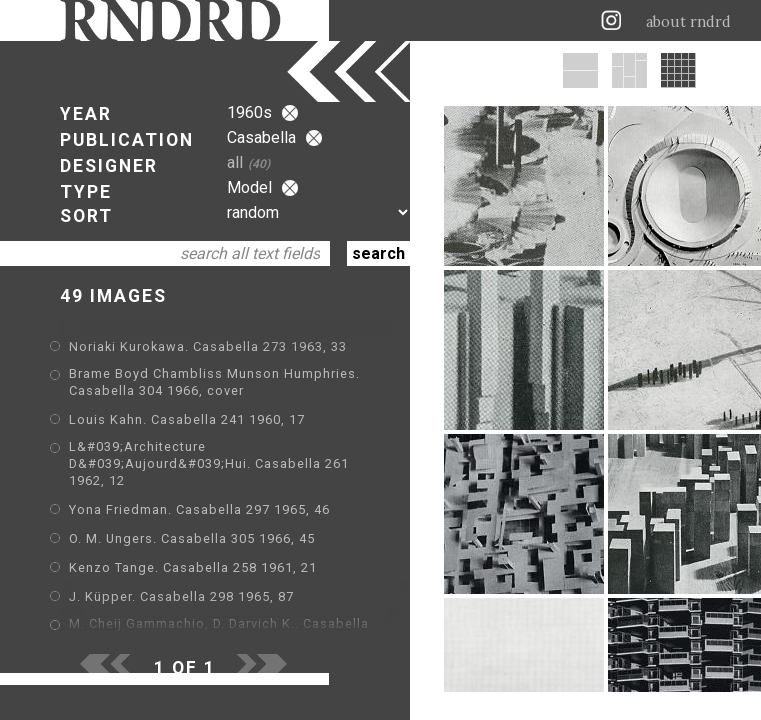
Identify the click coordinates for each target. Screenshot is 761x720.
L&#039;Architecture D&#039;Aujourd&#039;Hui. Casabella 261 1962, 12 (209, 463)
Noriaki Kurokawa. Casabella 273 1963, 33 (208, 346)
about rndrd (688, 22)
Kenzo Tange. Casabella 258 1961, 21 (193, 567)
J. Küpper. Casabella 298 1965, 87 (181, 596)
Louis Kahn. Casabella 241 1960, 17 (187, 419)
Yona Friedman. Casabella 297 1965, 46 (199, 509)
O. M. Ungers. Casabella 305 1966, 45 (192, 538)
